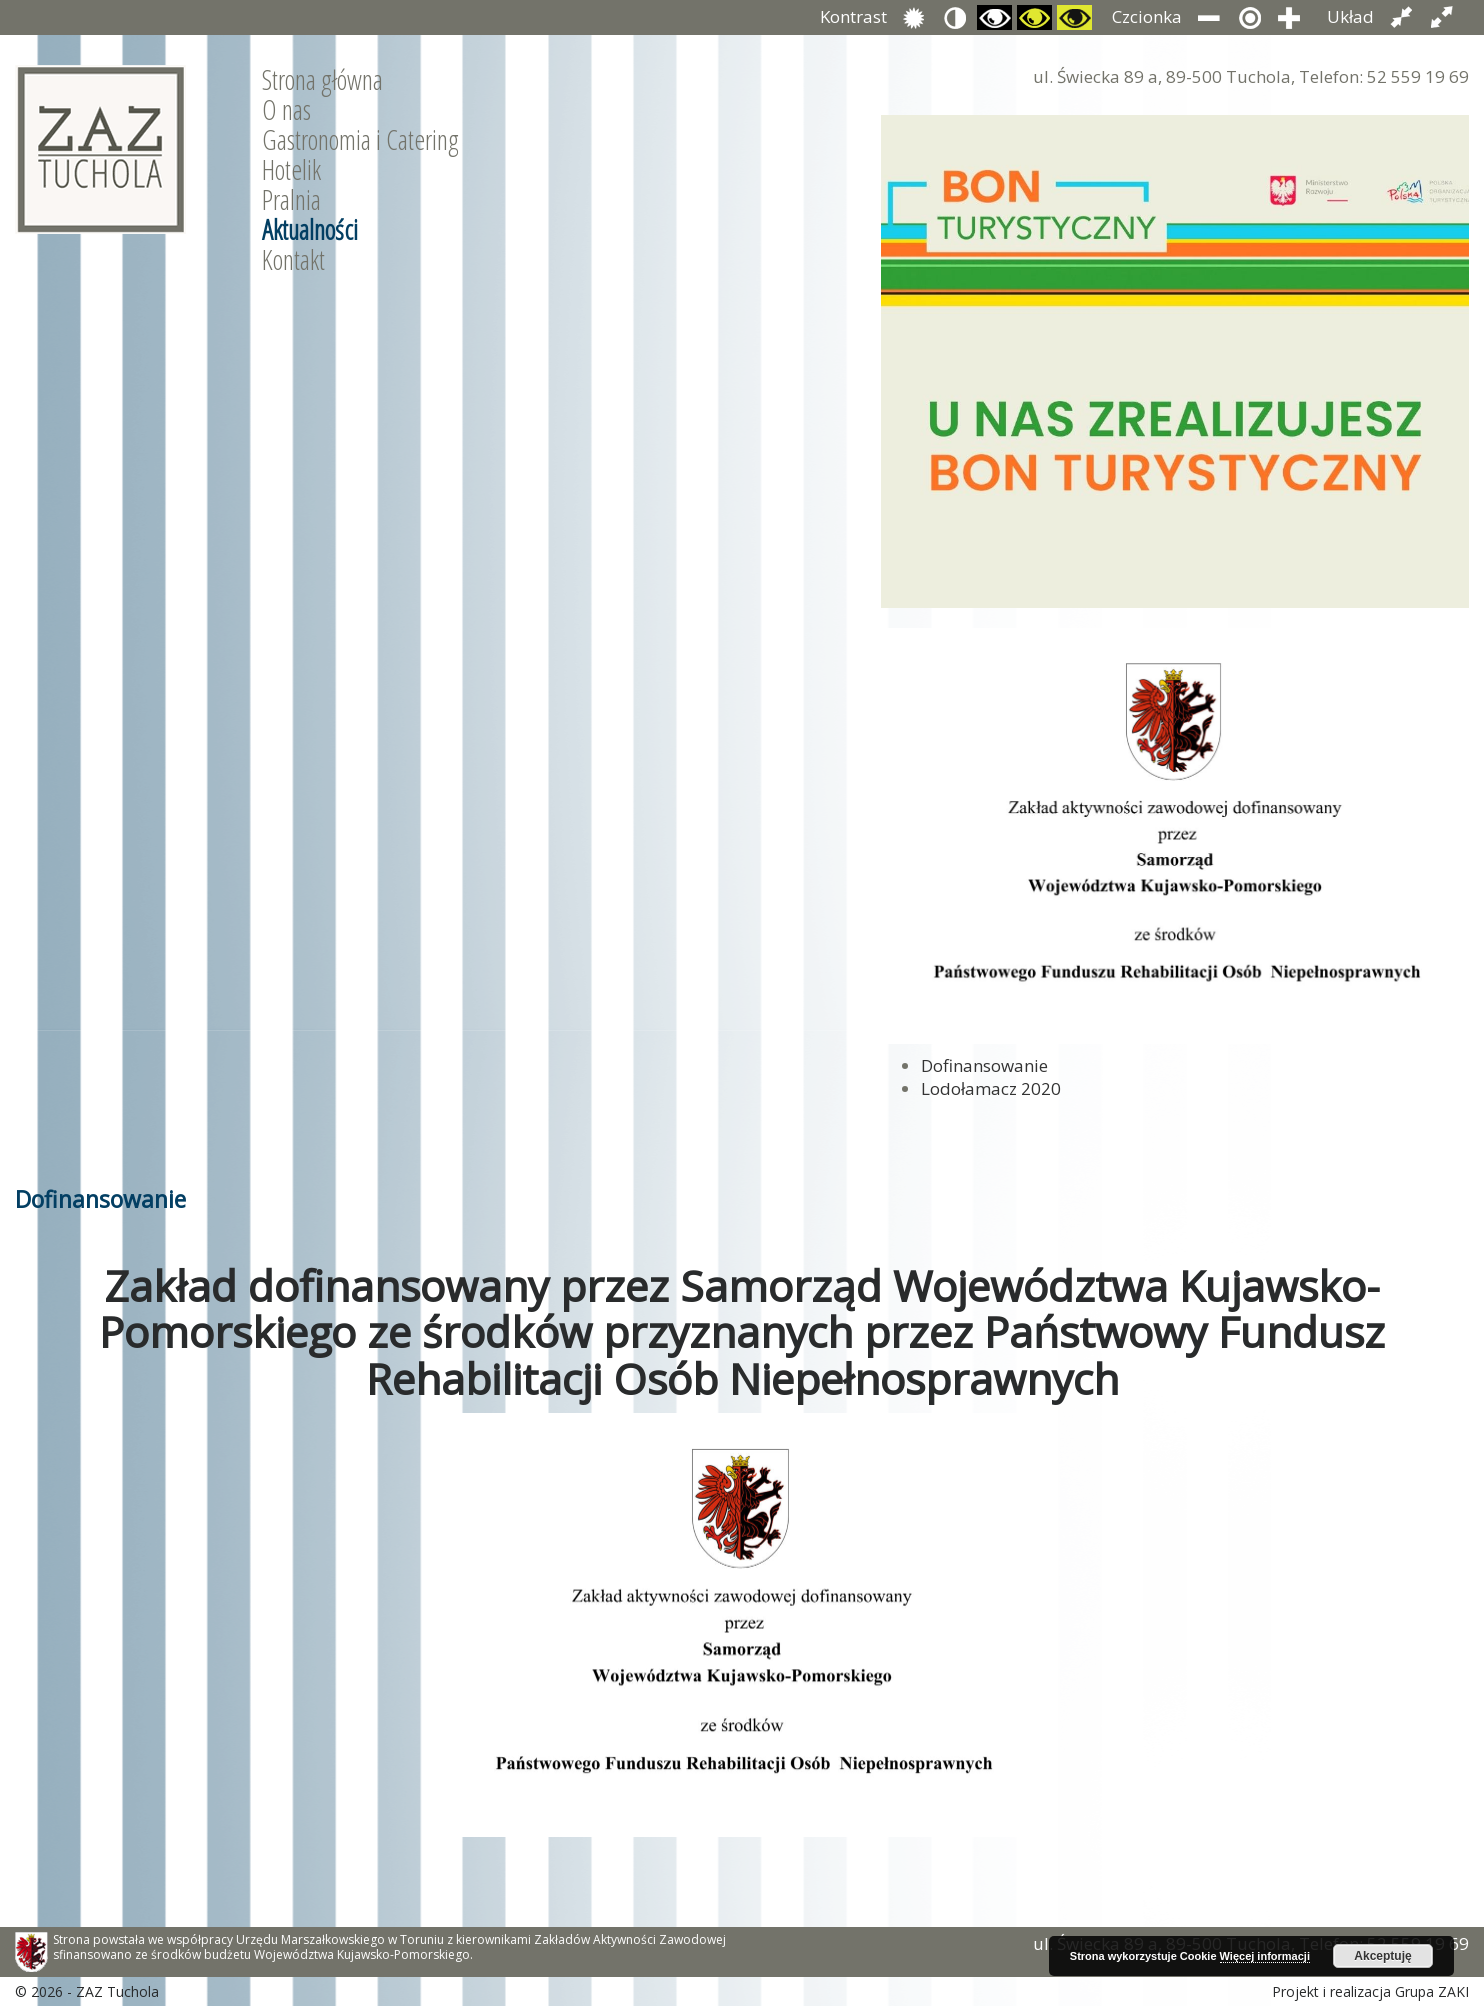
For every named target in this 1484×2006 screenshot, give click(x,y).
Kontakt (293, 260)
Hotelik (291, 170)
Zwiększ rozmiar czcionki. (1289, 17)
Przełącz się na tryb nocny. (954, 17)
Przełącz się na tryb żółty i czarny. (1074, 17)
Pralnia (291, 200)
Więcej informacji (1265, 1956)
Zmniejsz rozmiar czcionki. (1209, 17)
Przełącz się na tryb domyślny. (914, 17)
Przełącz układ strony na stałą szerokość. (1401, 17)
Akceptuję (1382, 1956)
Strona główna (322, 80)
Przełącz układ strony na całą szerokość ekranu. (1441, 17)
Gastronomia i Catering (360, 140)
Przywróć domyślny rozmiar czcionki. (1249, 17)
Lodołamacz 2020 (991, 1088)
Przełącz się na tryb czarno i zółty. (1034, 17)
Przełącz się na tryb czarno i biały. (994, 17)
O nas (286, 110)
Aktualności (310, 230)
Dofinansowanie (984, 1065)
